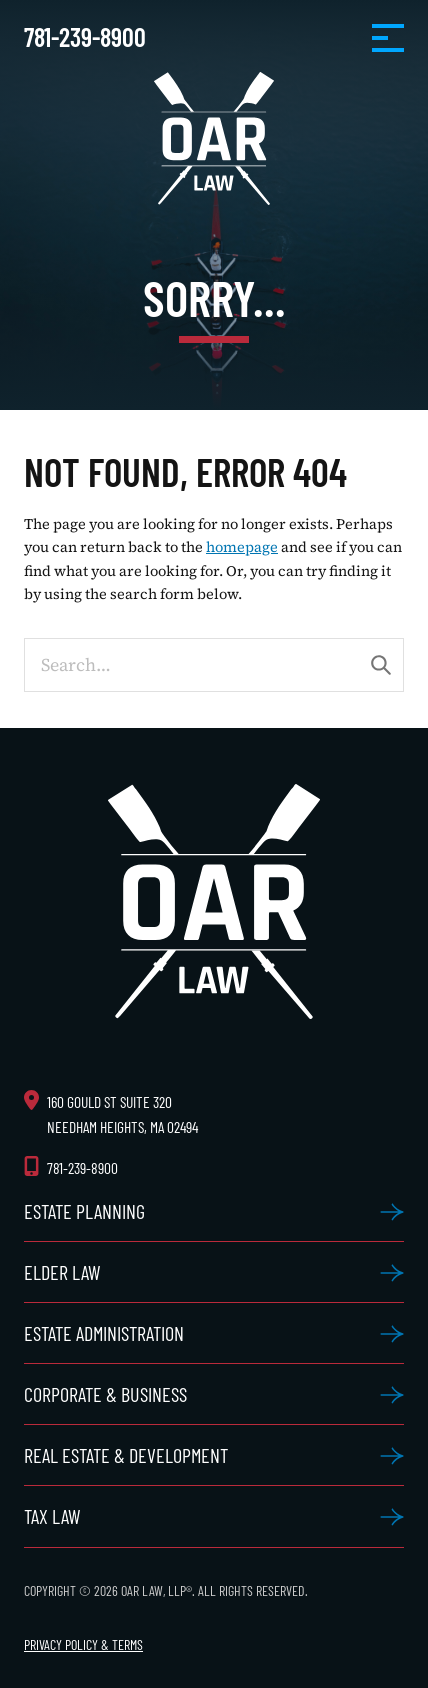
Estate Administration (104, 1333)
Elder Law (62, 1272)
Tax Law (52, 1516)
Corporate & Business (105, 1394)
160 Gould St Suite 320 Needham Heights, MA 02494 (122, 1114)
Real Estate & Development (126, 1455)
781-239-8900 (85, 36)
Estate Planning (84, 1211)
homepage (242, 547)
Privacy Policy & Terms (83, 1644)
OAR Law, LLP (214, 138)
